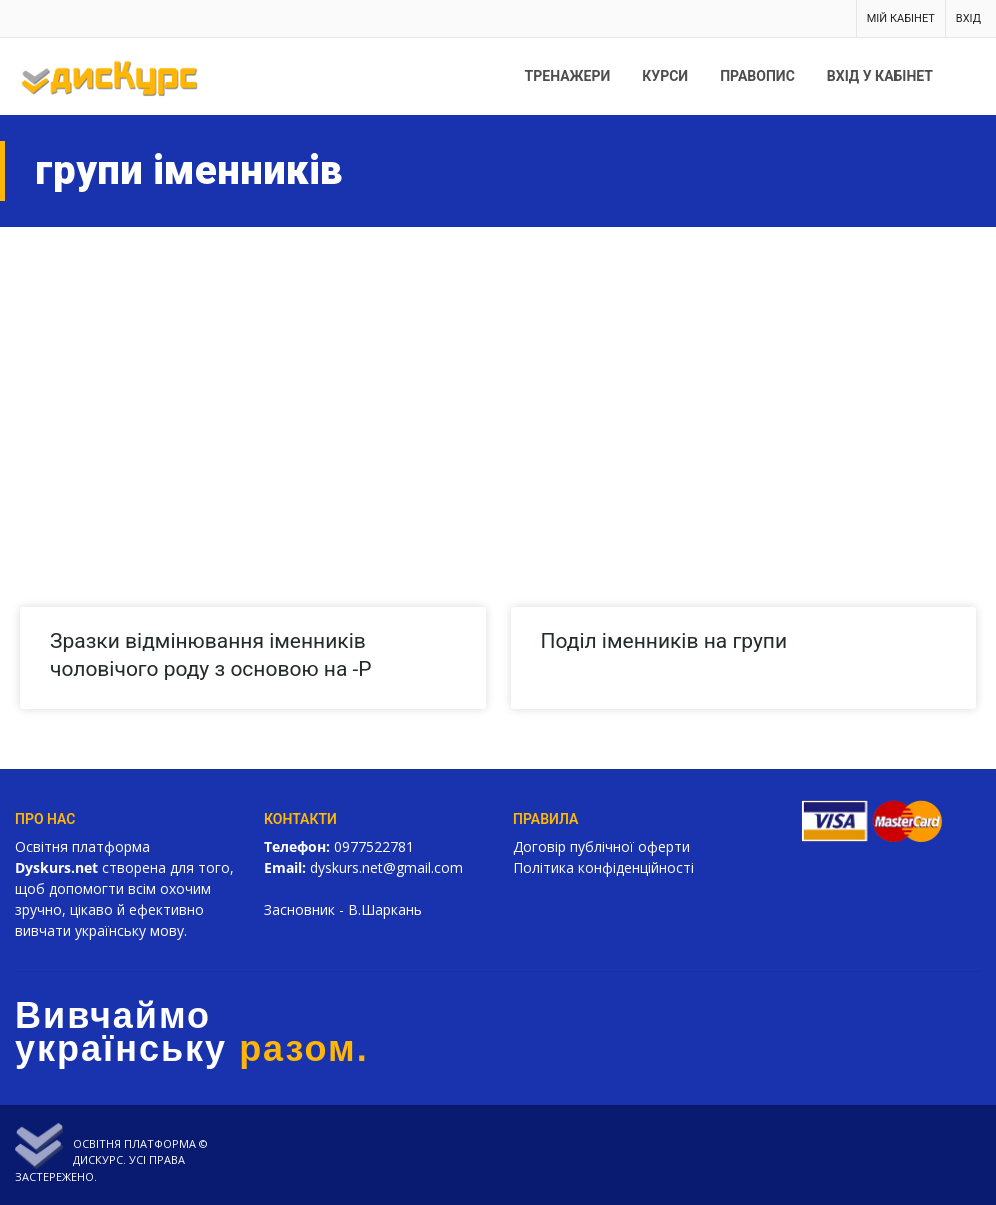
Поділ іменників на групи (664, 641)
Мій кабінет (901, 18)
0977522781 (374, 846)
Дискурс (98, 1159)
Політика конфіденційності (603, 867)
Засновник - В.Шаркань (343, 909)
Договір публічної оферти (601, 846)
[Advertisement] (498, 377)
